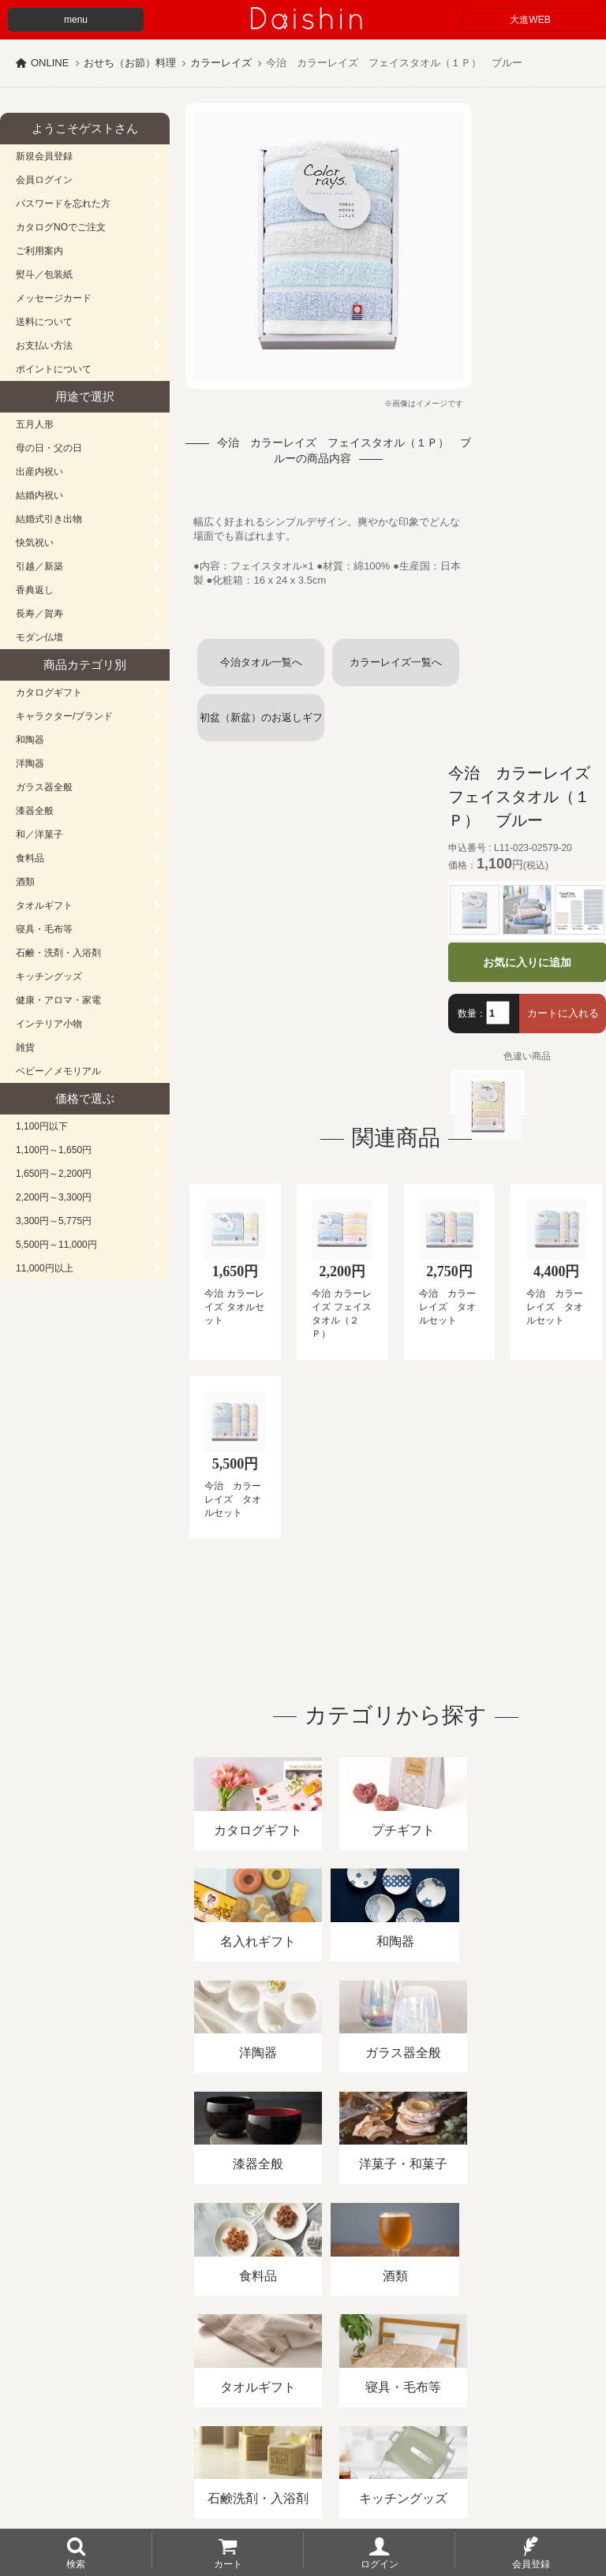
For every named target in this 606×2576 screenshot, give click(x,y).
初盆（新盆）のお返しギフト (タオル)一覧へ (261, 726)
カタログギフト (49, 692)
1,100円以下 (42, 1126)
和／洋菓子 (39, 834)
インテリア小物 (49, 1023)
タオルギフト (44, 905)
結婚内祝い (39, 495)
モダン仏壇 (39, 637)
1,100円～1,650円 (54, 1149)
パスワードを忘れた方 (63, 203)
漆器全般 (35, 810)
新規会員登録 (44, 156)
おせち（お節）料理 (130, 63)
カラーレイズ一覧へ (396, 662)
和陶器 (30, 739)
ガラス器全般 (44, 787)
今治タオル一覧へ (261, 662)
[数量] (498, 1013)
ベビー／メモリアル (58, 1071)
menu (76, 19)
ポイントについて (54, 369)
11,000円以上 (44, 1268)
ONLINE (50, 63)
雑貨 (25, 1047)
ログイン (379, 2563)
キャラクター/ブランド (64, 716)
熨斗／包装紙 (44, 274)
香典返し (35, 589)
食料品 (30, 858)
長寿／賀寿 (39, 613)
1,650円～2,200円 (54, 1173)
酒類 (25, 881)
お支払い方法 (44, 345)
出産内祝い (39, 471)
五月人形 (35, 424)
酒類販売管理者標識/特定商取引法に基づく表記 (279, 2394)
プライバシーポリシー (464, 2394)
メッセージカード (54, 298)
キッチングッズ (49, 976)
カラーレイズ (221, 63)
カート (228, 2563)
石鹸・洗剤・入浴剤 (58, 952)
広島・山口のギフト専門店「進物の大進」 (303, 2479)
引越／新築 (39, 566)
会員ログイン (44, 179)
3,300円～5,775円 (54, 1220)
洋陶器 (30, 763)
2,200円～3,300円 (54, 1197)
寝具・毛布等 (44, 929)
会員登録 (531, 2563)
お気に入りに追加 (527, 962)
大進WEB (530, 19)
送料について (44, 321)
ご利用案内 (39, 250)
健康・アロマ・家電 (58, 1000)
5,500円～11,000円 (56, 1244)
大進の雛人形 (303, 2498)
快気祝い (35, 542)
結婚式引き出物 (49, 519)
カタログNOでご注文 (61, 227)
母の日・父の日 (49, 448)
